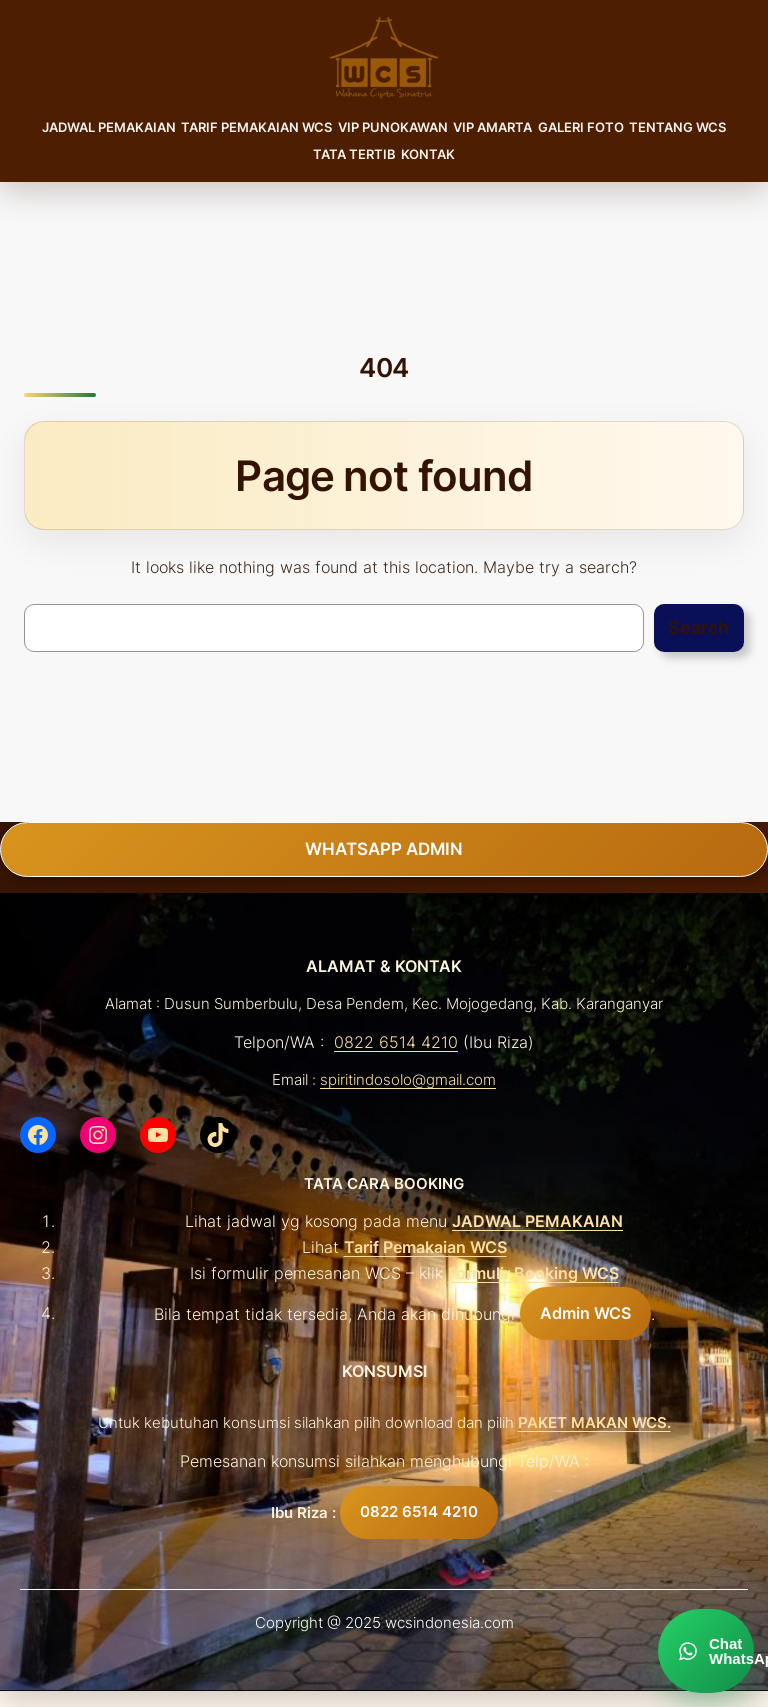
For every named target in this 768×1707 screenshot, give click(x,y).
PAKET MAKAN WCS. (594, 1423)
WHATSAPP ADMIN (384, 849)
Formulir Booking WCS (533, 1273)
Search (698, 627)
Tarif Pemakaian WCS (425, 1247)
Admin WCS (585, 1313)
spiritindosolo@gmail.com (408, 1080)
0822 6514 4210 (396, 1042)
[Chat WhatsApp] (706, 1651)
